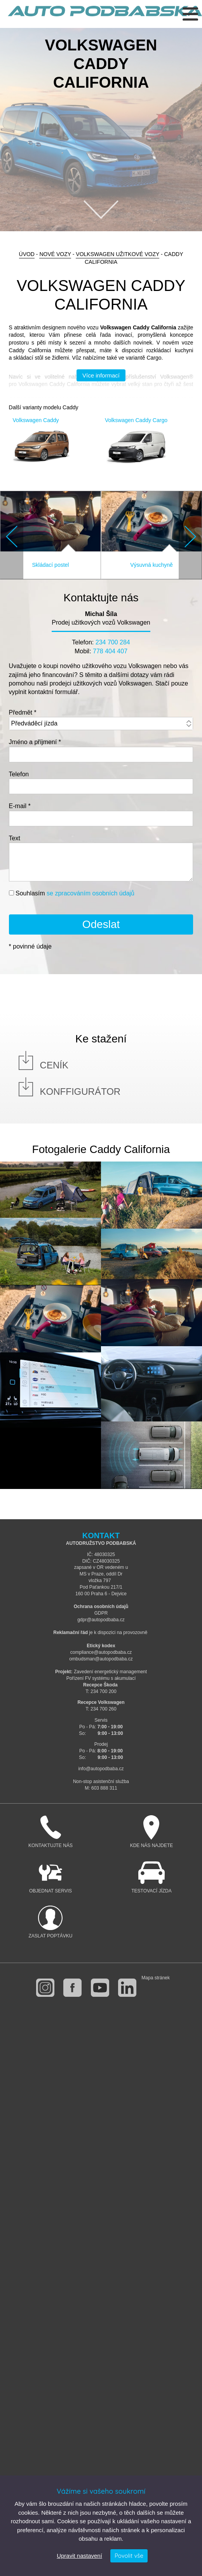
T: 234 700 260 (100, 1709)
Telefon (19, 774)
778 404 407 (110, 651)
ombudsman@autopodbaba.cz (101, 1659)
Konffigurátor (80, 1091)
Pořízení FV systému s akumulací (101, 1678)
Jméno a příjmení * (35, 742)
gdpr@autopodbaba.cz (101, 1619)
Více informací (101, 375)
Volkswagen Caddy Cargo (136, 420)
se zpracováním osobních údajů (90, 893)
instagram (45, 1988)
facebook (72, 1988)
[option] (101, 129)
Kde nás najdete (151, 1831)
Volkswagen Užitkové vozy (117, 254)
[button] (11, 535)
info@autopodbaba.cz (101, 1768)
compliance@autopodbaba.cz (101, 1652)
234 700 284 (113, 642)
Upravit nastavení (79, 2555)
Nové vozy (55, 254)
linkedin (127, 1988)
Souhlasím (75, 893)
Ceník (54, 1065)
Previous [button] (11, 536)
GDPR (101, 1613)
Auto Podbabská (105, 15)
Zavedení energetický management (110, 1671)
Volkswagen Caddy (35, 420)
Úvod (27, 254)
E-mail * (20, 806)
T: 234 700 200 (100, 1691)
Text (14, 838)
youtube (100, 1988)
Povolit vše (129, 2555)
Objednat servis (50, 1877)
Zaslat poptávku (50, 1922)
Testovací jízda (151, 1877)
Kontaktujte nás (50, 1831)
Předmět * (23, 712)
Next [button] (190, 536)
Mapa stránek (155, 1977)
